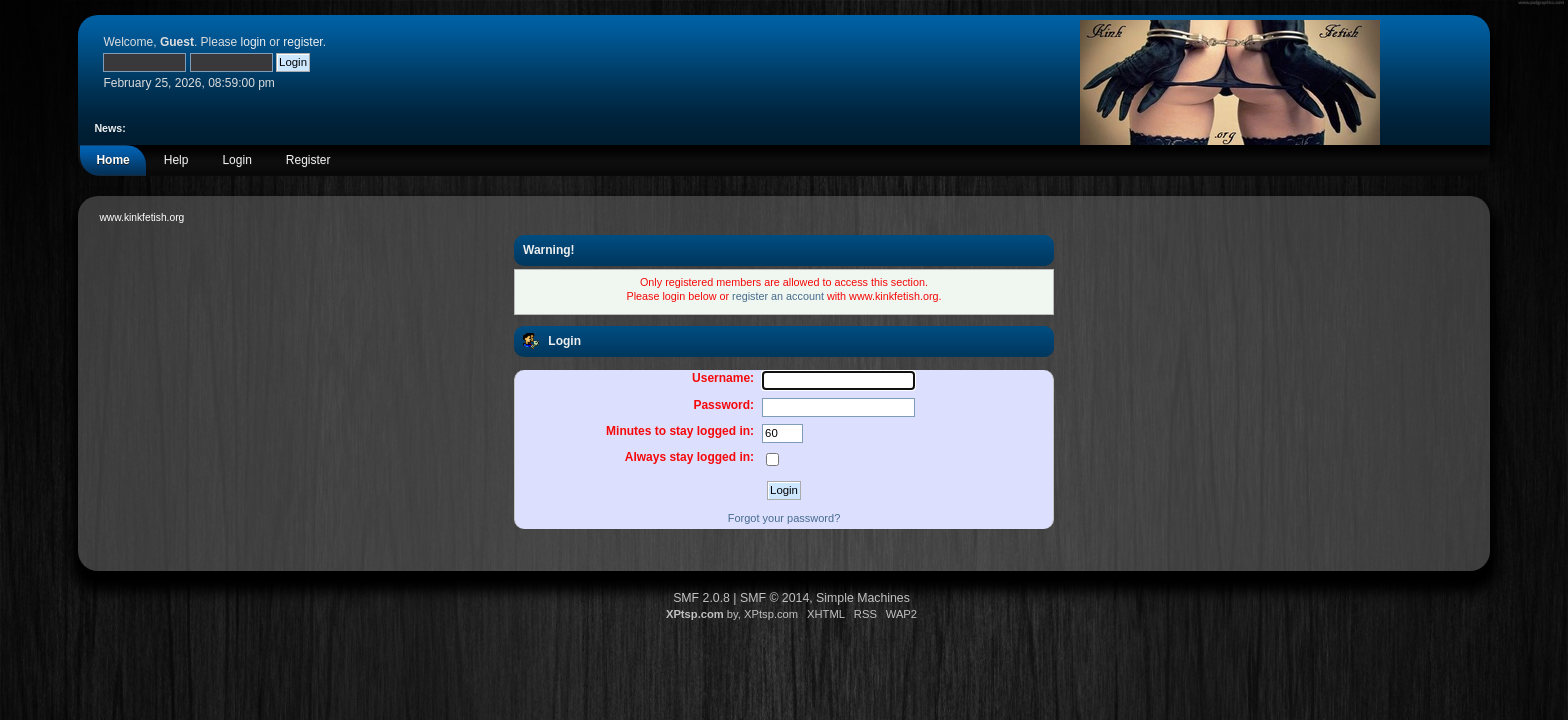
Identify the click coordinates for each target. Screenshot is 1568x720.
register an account (778, 296)
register (302, 42)
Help (176, 160)
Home (112, 160)
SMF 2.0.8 (701, 598)
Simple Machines (863, 598)
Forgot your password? (784, 518)
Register (308, 160)
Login (236, 160)
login (253, 42)
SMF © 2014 (774, 598)
